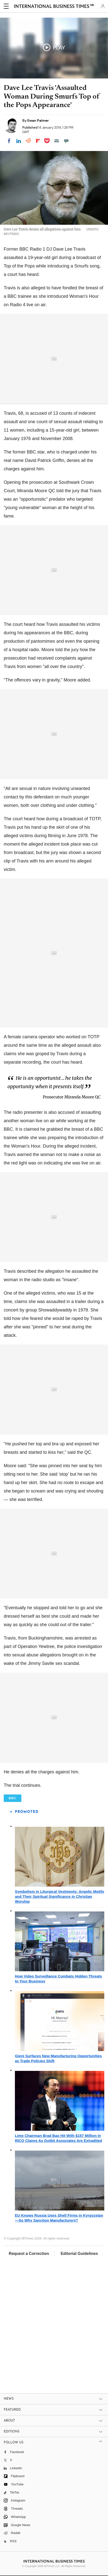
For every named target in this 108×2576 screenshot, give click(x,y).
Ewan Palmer (38, 120)
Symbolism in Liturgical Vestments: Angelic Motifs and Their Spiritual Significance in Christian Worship (59, 1896)
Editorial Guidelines (79, 2253)
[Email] (56, 140)
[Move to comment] (66, 140)
